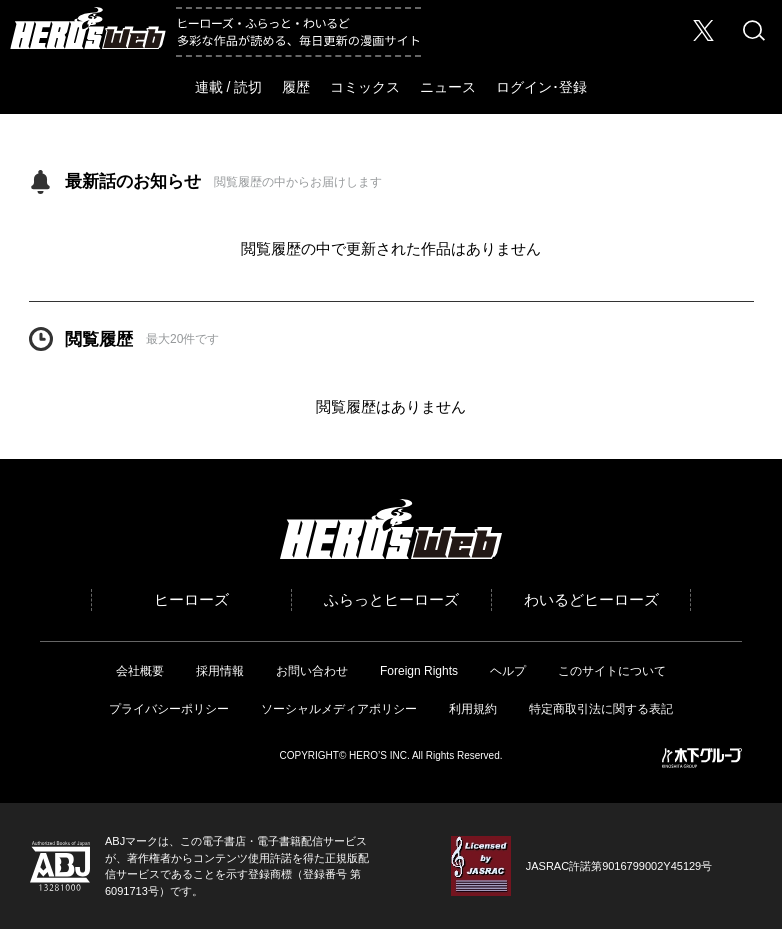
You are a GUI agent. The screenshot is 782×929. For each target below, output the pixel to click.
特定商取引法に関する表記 (601, 709)
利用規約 (473, 709)
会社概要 (140, 671)
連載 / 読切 (229, 87)
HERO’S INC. (379, 755)
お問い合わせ (312, 671)
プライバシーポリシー (169, 709)
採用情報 (220, 671)
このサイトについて (612, 671)
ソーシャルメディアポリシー (339, 709)
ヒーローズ (191, 599)
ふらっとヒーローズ (391, 599)
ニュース (448, 87)
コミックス (365, 87)
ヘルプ (508, 671)
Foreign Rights (419, 671)
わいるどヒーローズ (591, 599)
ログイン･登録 (541, 87)
